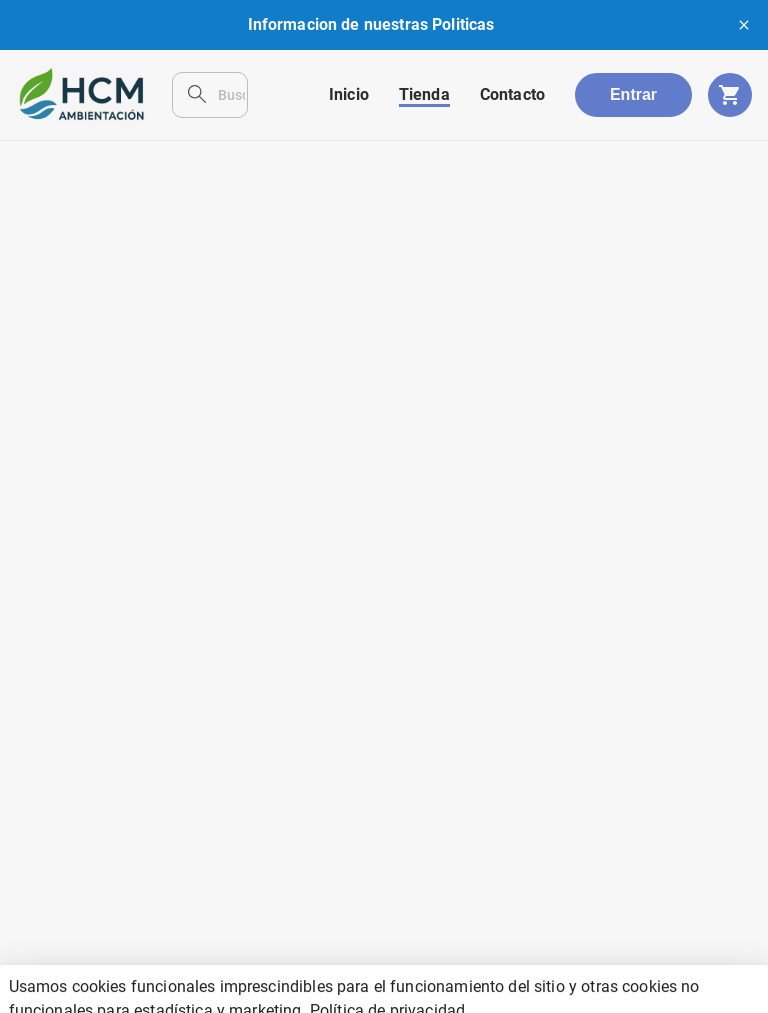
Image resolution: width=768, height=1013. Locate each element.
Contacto (512, 94)
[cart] (730, 95)
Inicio (349, 94)
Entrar (633, 94)
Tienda (424, 94)
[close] (744, 25)
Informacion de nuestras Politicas (371, 24)
